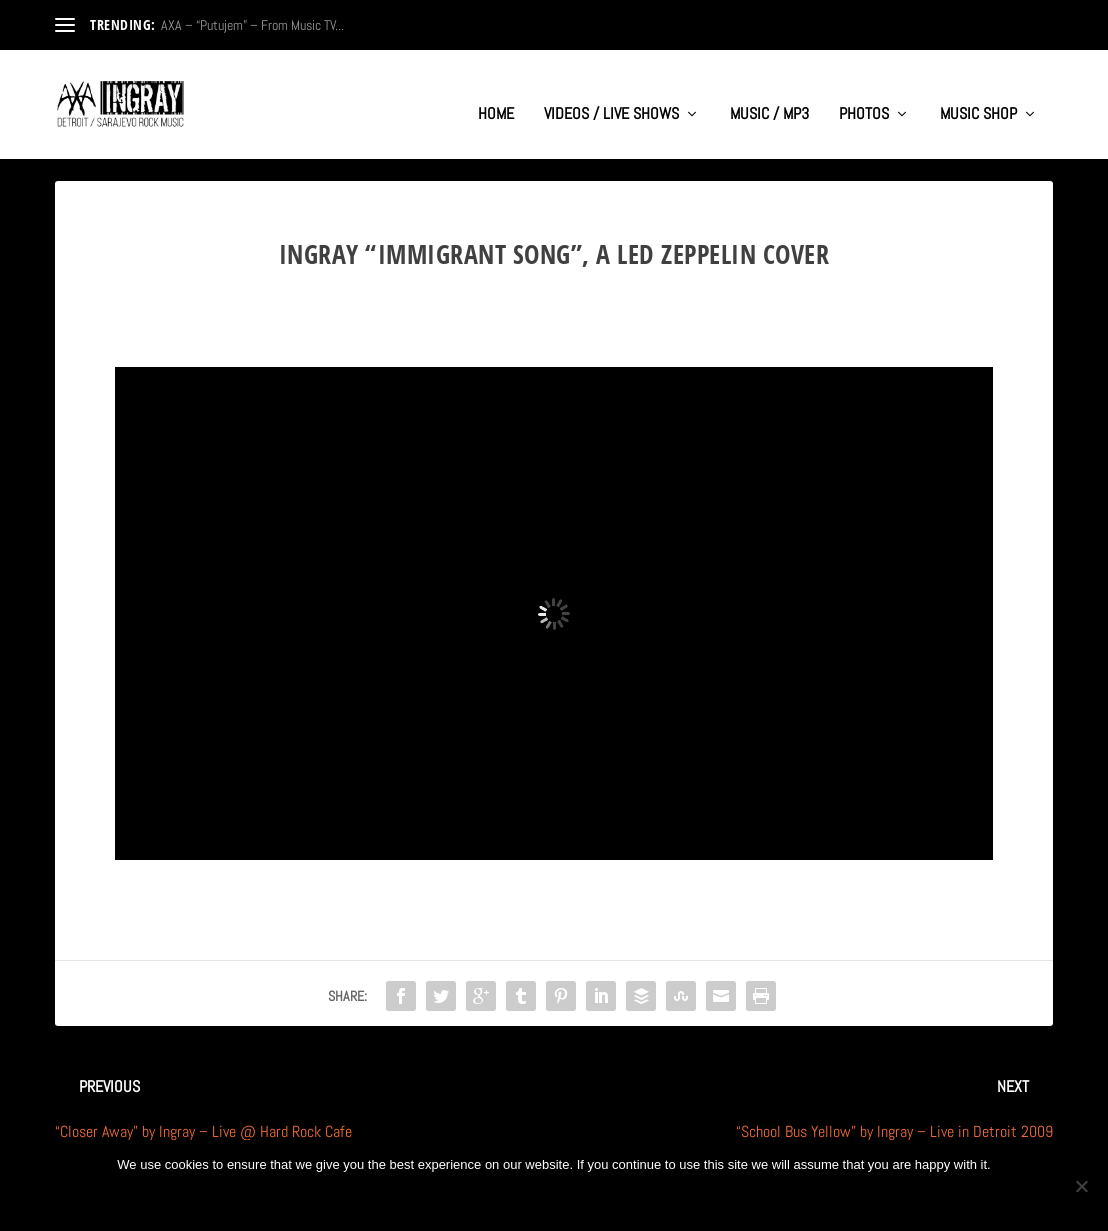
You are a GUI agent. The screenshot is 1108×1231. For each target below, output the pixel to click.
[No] (1081, 1186)
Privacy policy (585, 1198)
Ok (488, 1198)
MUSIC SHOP (978, 96)
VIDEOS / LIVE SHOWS (611, 96)
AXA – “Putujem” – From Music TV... (252, 25)
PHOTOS (864, 96)
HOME (496, 96)
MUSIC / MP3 (769, 96)
